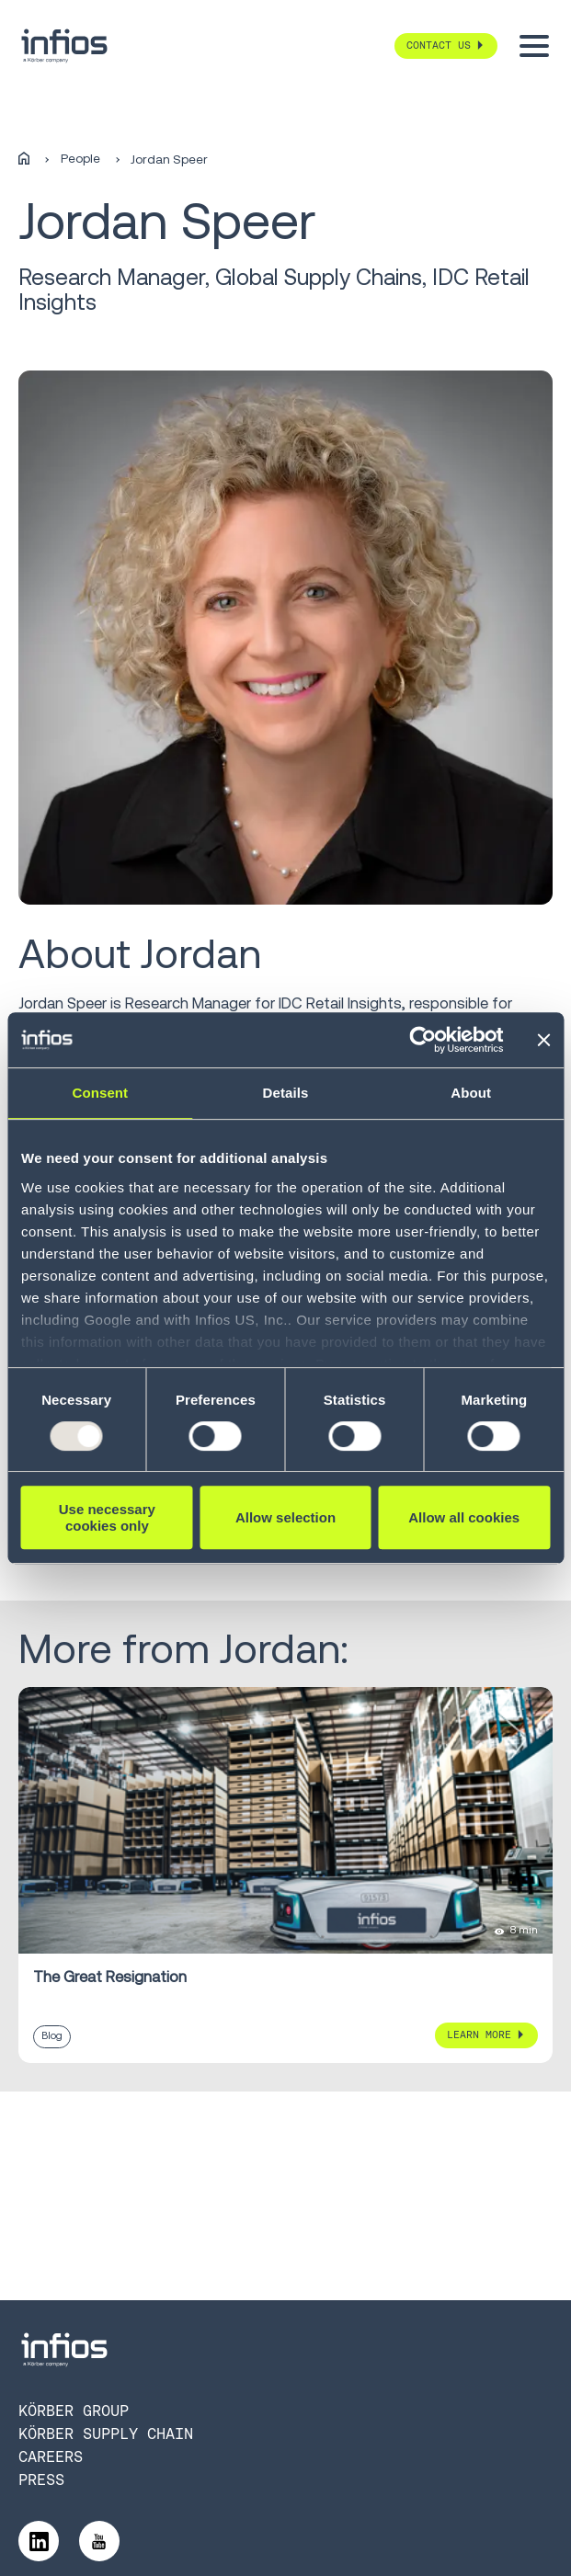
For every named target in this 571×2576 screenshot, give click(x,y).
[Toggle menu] (534, 45)
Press (41, 2480)
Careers (50, 2457)
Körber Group (73, 2411)
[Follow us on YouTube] (99, 2541)
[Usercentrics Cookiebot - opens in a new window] (422, 1040)
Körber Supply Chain (105, 2434)
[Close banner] (543, 1039)
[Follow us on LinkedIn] (38, 2541)
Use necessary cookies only (107, 1517)
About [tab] (471, 1092)
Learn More (479, 2035)
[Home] (23, 159)
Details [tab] (286, 1092)
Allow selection (285, 1517)
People (80, 159)
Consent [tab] (100, 1092)
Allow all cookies (464, 1517)
